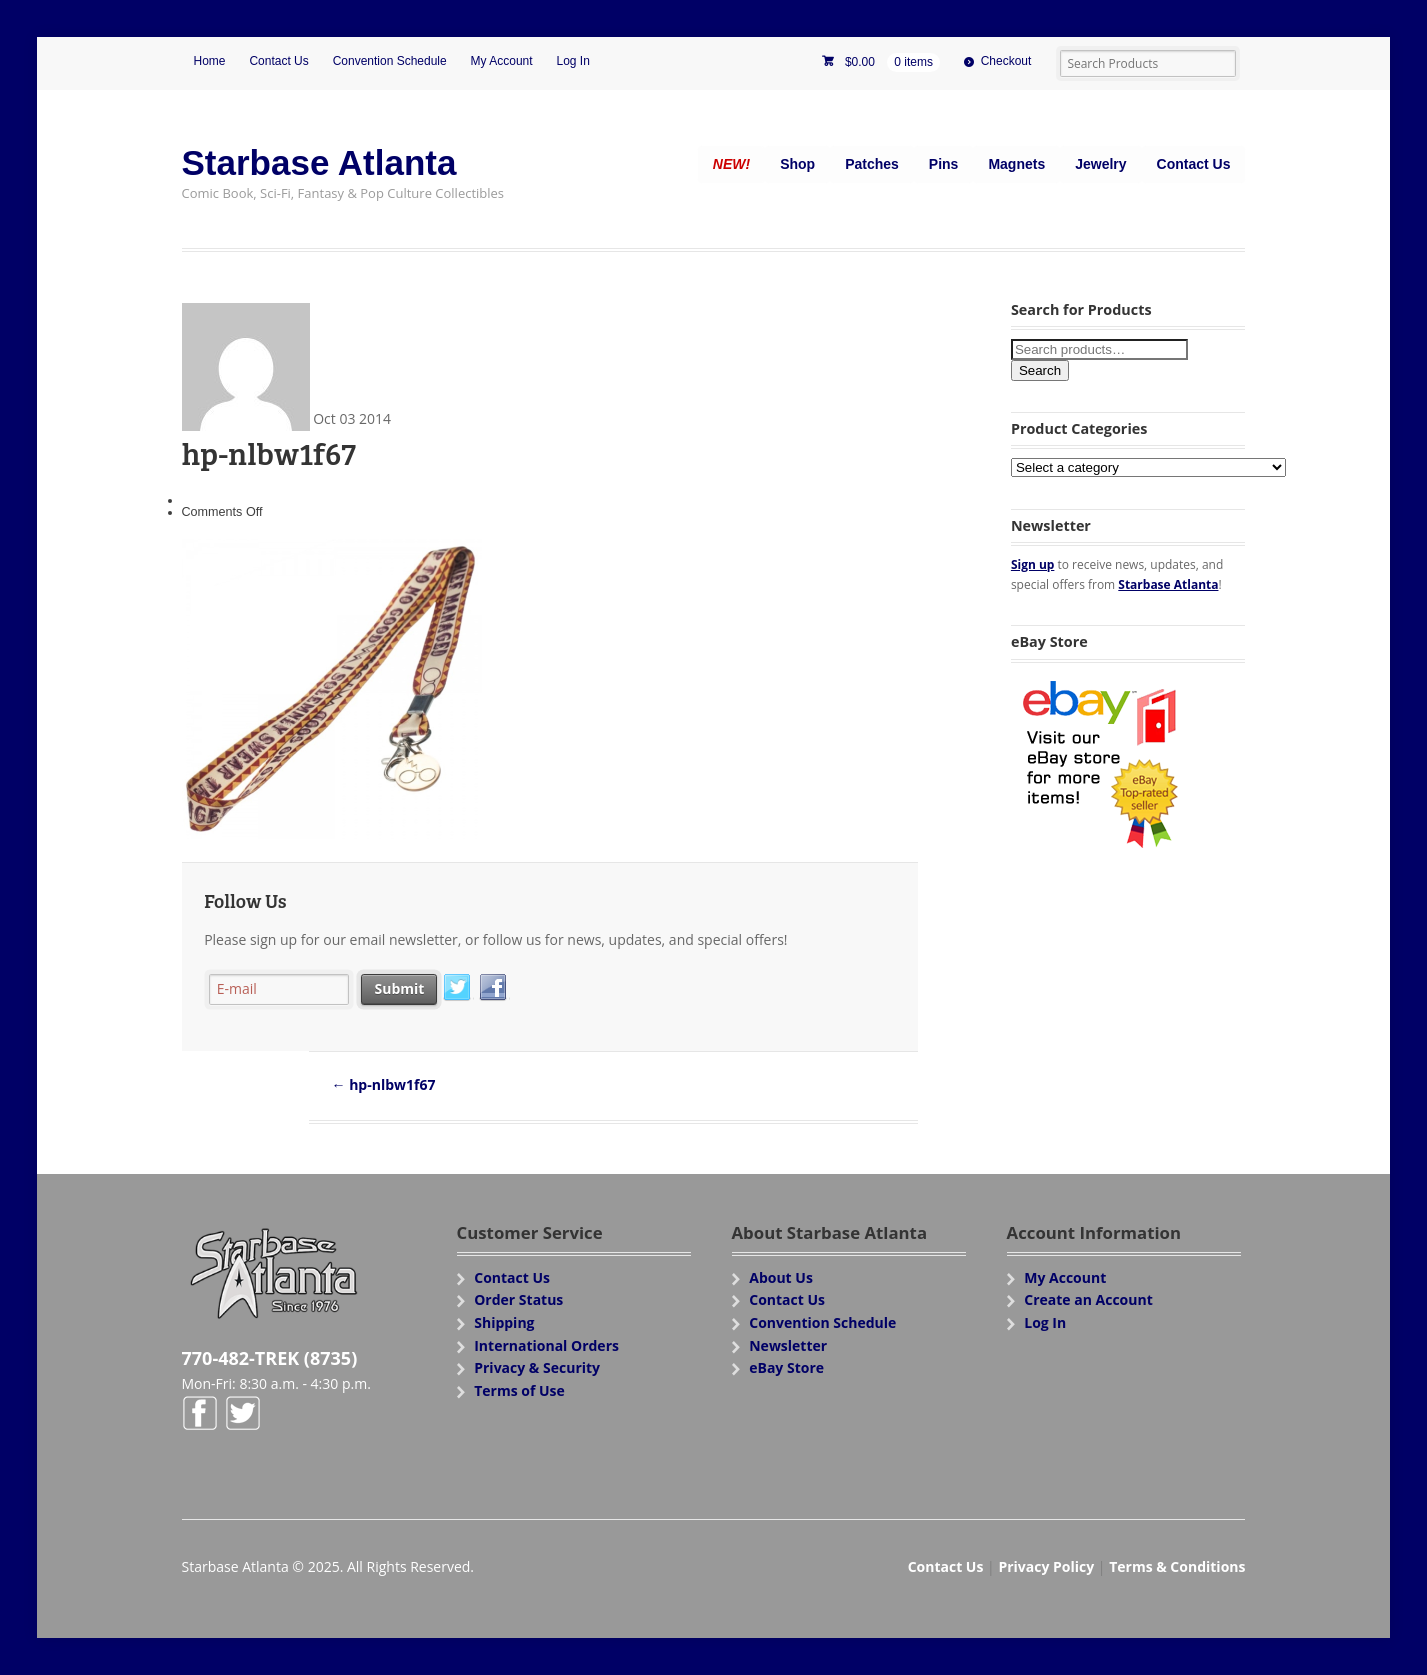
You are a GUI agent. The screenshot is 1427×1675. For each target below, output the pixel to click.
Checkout (1006, 61)
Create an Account (1088, 1299)
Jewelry (1100, 164)
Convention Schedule (390, 61)
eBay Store (786, 1367)
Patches (872, 164)
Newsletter (788, 1345)
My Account (502, 61)
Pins (944, 164)
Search (1040, 370)
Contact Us (278, 61)
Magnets (1016, 164)
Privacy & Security (537, 1367)
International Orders (546, 1345)
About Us (781, 1277)
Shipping (504, 1322)
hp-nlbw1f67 (384, 1084)
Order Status (518, 1299)
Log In (573, 61)
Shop (797, 164)
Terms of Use (519, 1390)
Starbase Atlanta (319, 162)
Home (210, 61)
